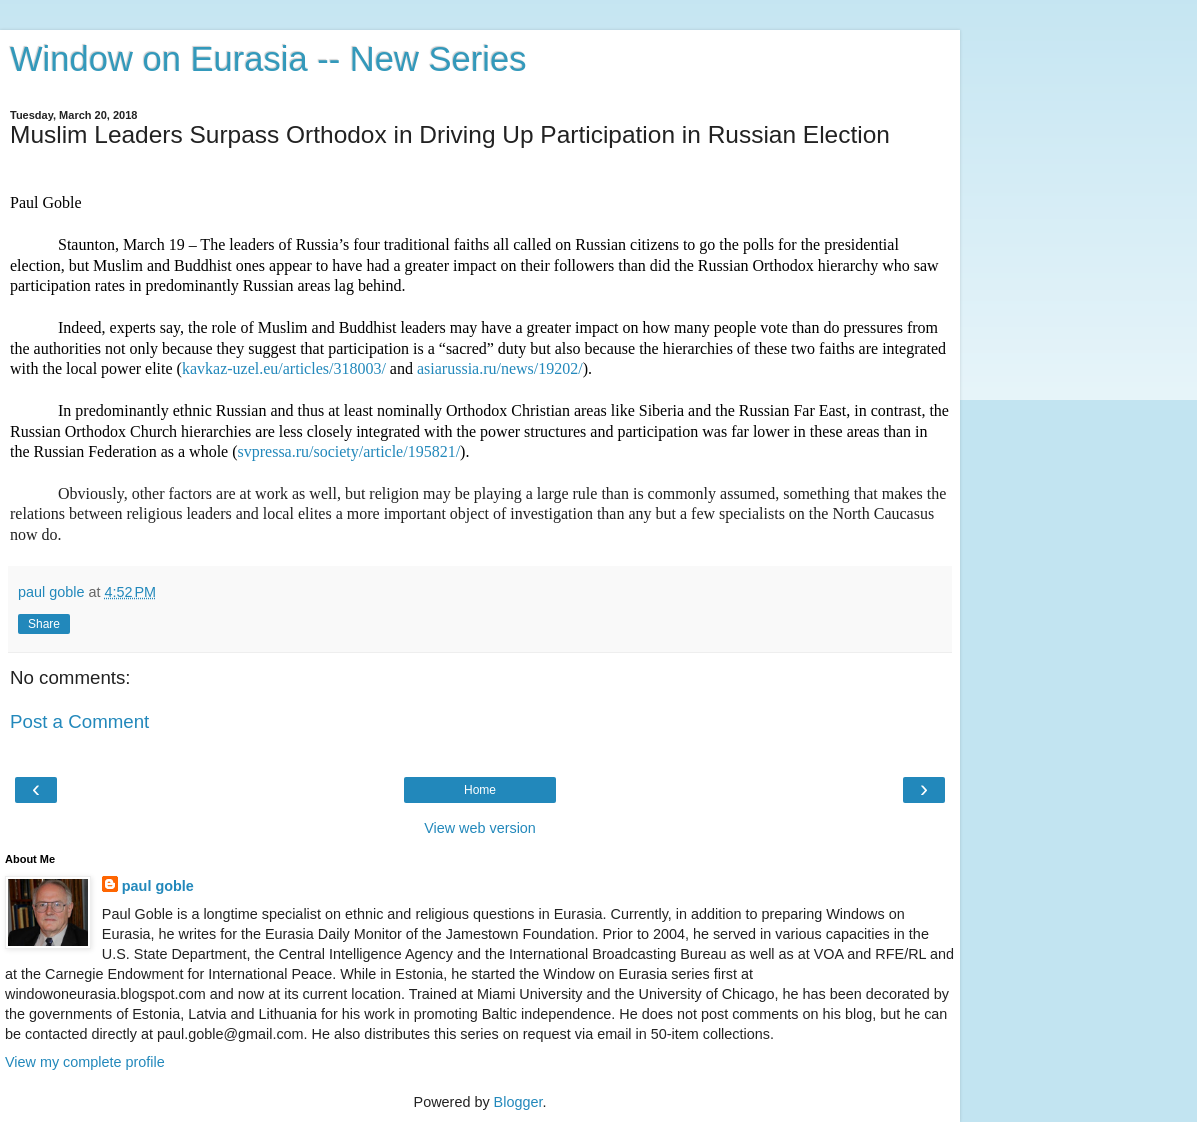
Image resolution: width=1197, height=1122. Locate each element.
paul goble (158, 886)
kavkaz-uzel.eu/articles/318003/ (284, 368)
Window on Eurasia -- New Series (268, 59)
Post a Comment (79, 721)
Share (44, 624)
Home (480, 790)
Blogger (518, 1102)
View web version (480, 828)
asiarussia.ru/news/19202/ (500, 368)
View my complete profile (85, 1062)
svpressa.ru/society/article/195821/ (349, 451)
